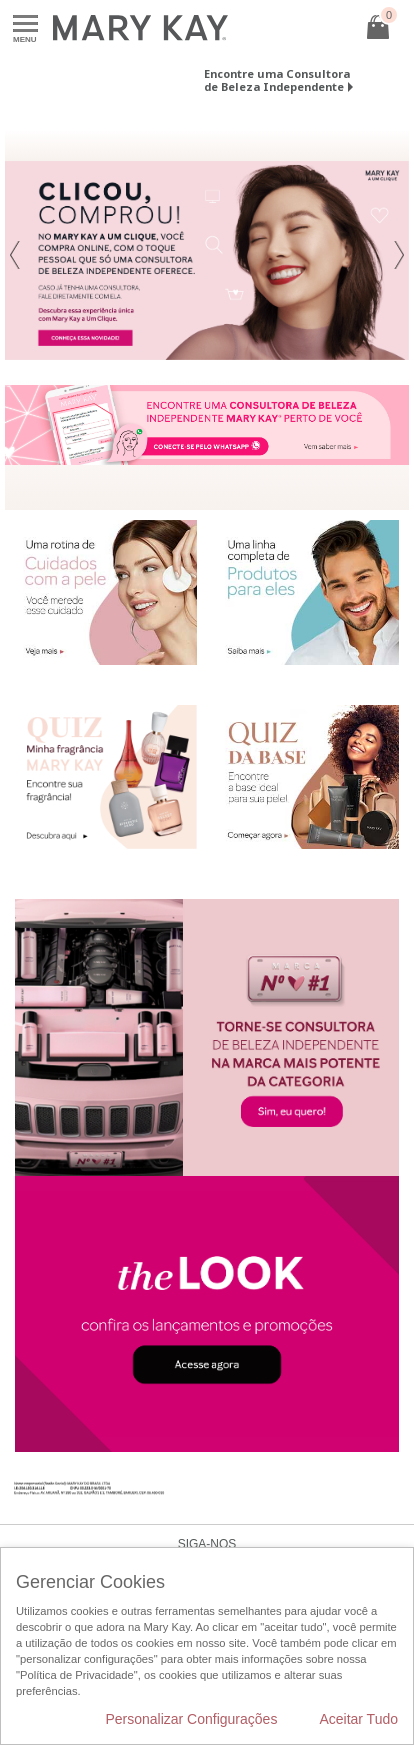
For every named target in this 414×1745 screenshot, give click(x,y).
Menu (25, 24)
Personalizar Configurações (191, 1719)
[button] (15, 260)
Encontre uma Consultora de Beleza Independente (277, 80)
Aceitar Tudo (358, 1719)
